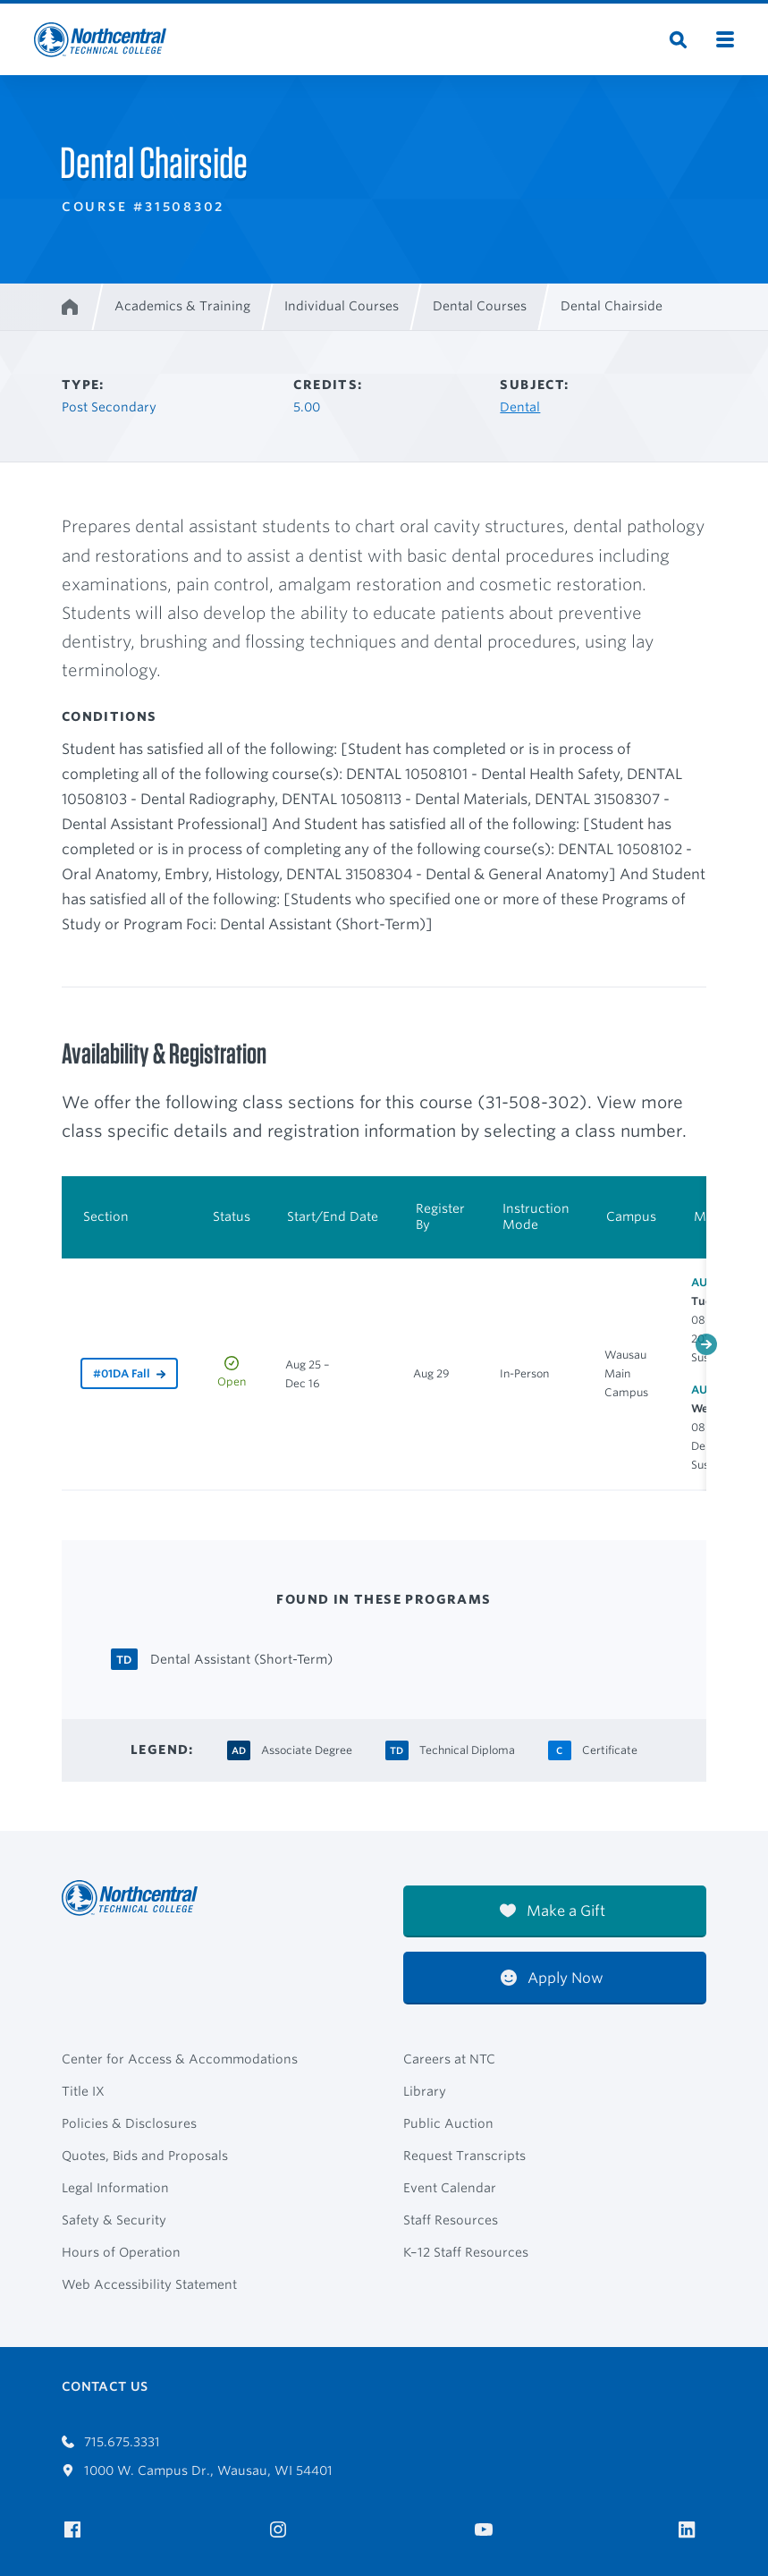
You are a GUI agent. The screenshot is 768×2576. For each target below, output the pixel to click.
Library (424, 2091)
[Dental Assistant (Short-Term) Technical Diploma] (241, 1657)
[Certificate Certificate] (609, 1748)
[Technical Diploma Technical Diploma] (467, 1748)
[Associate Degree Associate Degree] (306, 1748)
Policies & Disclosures (129, 2123)
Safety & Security (114, 2220)
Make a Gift (552, 1910)
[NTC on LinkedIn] (692, 2531)
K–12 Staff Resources (465, 2252)
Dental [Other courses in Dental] (520, 407)
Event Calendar (449, 2188)
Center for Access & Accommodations (180, 2059)
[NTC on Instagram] (281, 2530)
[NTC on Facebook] (75, 2530)
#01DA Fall (121, 1373)
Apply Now (552, 1978)
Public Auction (448, 2123)
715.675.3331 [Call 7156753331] (111, 2442)
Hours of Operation (121, 2252)
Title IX (83, 2091)
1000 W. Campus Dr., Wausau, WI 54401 (197, 2470)
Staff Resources (450, 2220)
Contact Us (105, 2386)
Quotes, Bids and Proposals (145, 2155)
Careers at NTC (449, 2059)
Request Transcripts (464, 2155)
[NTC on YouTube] (487, 2530)
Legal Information (115, 2188)
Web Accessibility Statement (149, 2284)
